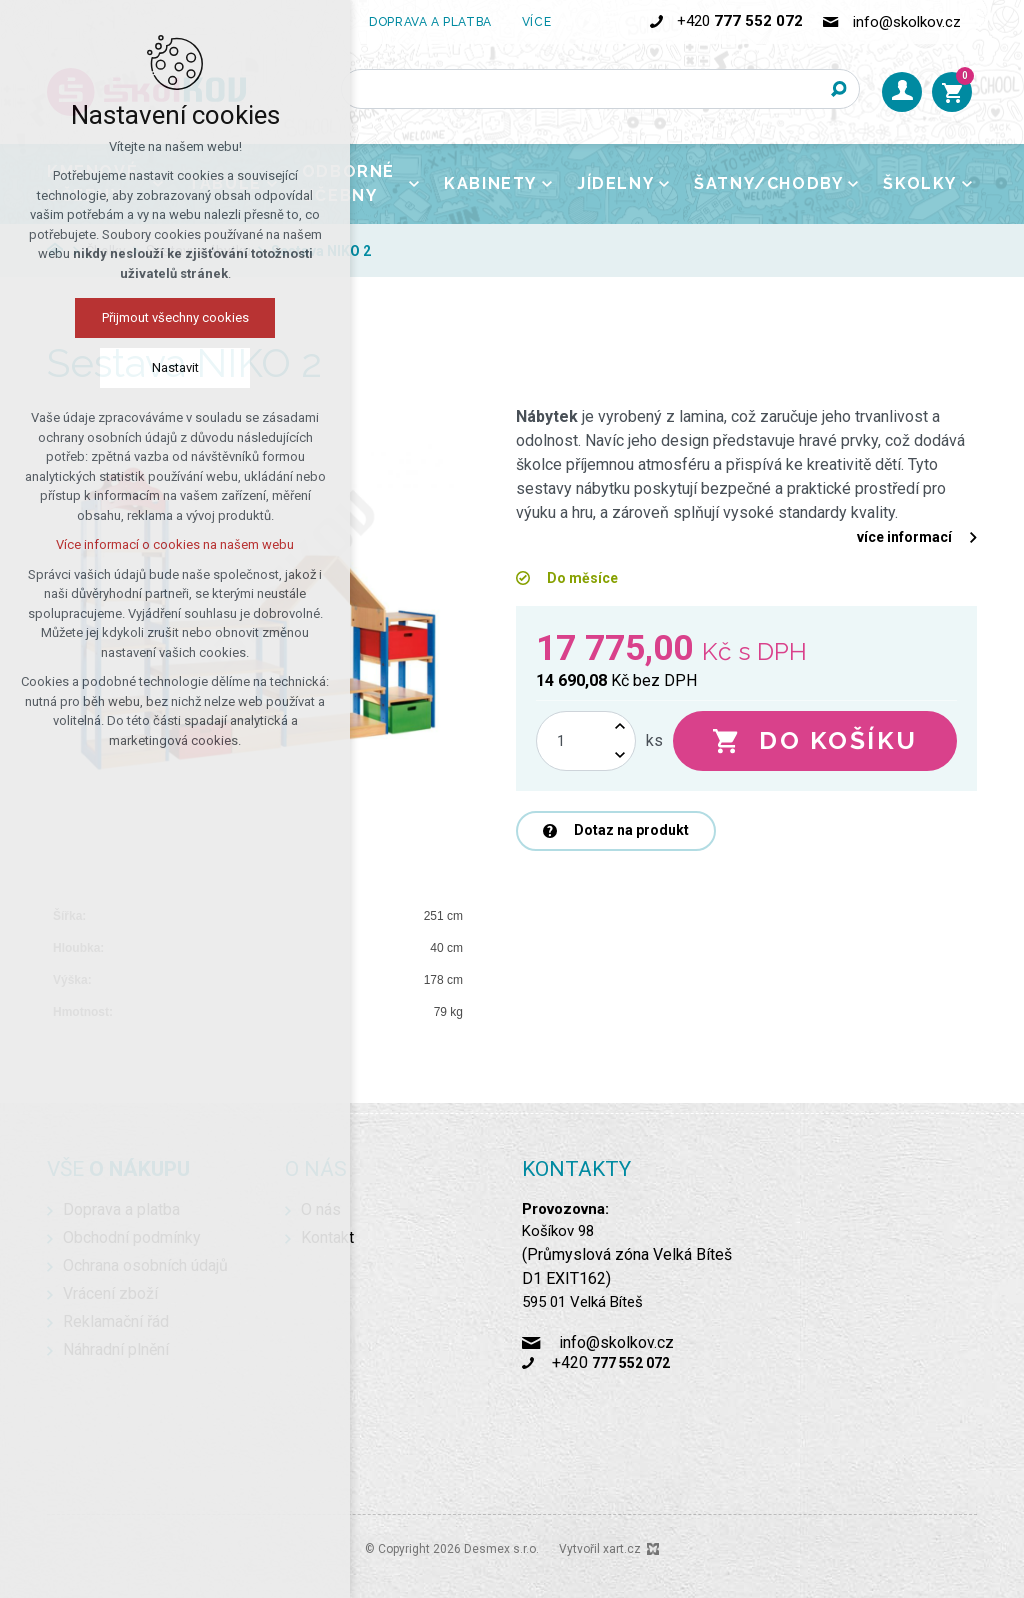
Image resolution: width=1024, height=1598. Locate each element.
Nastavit (175, 367)
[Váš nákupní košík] (952, 92)
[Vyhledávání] (840, 89)
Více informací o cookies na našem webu (175, 544)
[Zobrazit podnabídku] (566, 22)
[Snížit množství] (620, 755)
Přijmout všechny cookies (175, 317)
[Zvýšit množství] (620, 726)
